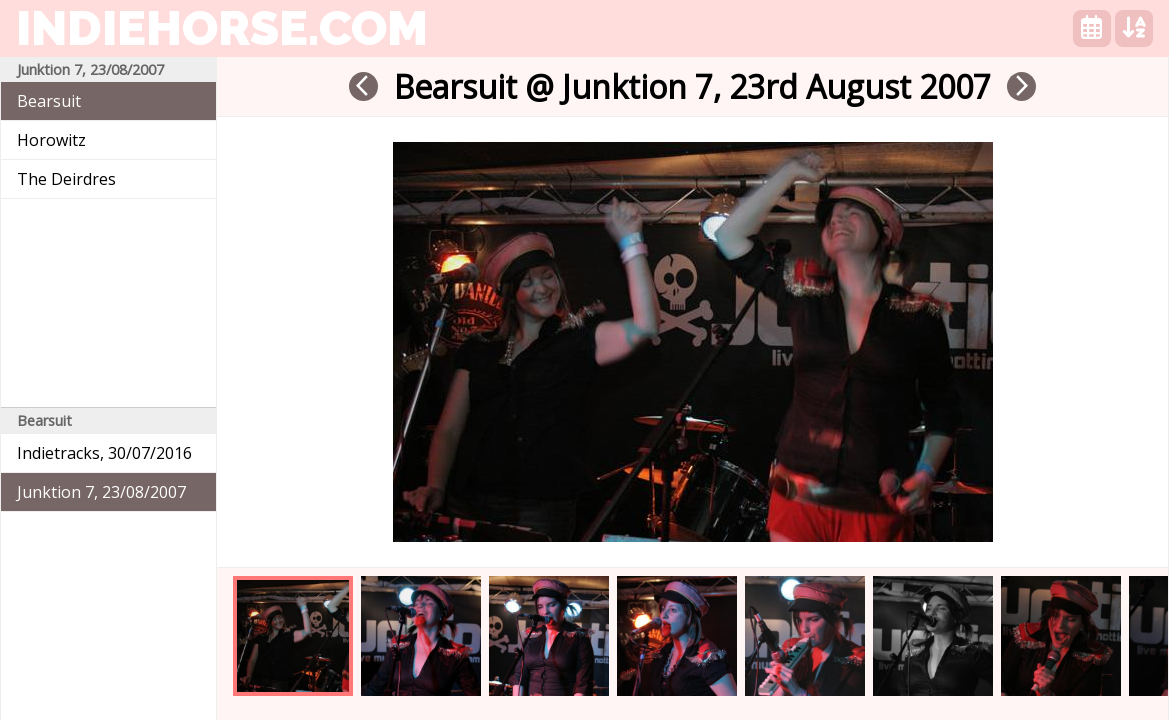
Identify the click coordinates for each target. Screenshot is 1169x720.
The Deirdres (66, 179)
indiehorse (222, 28)
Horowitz (51, 140)
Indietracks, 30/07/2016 (104, 453)
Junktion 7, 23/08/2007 (101, 492)
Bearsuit (49, 101)
